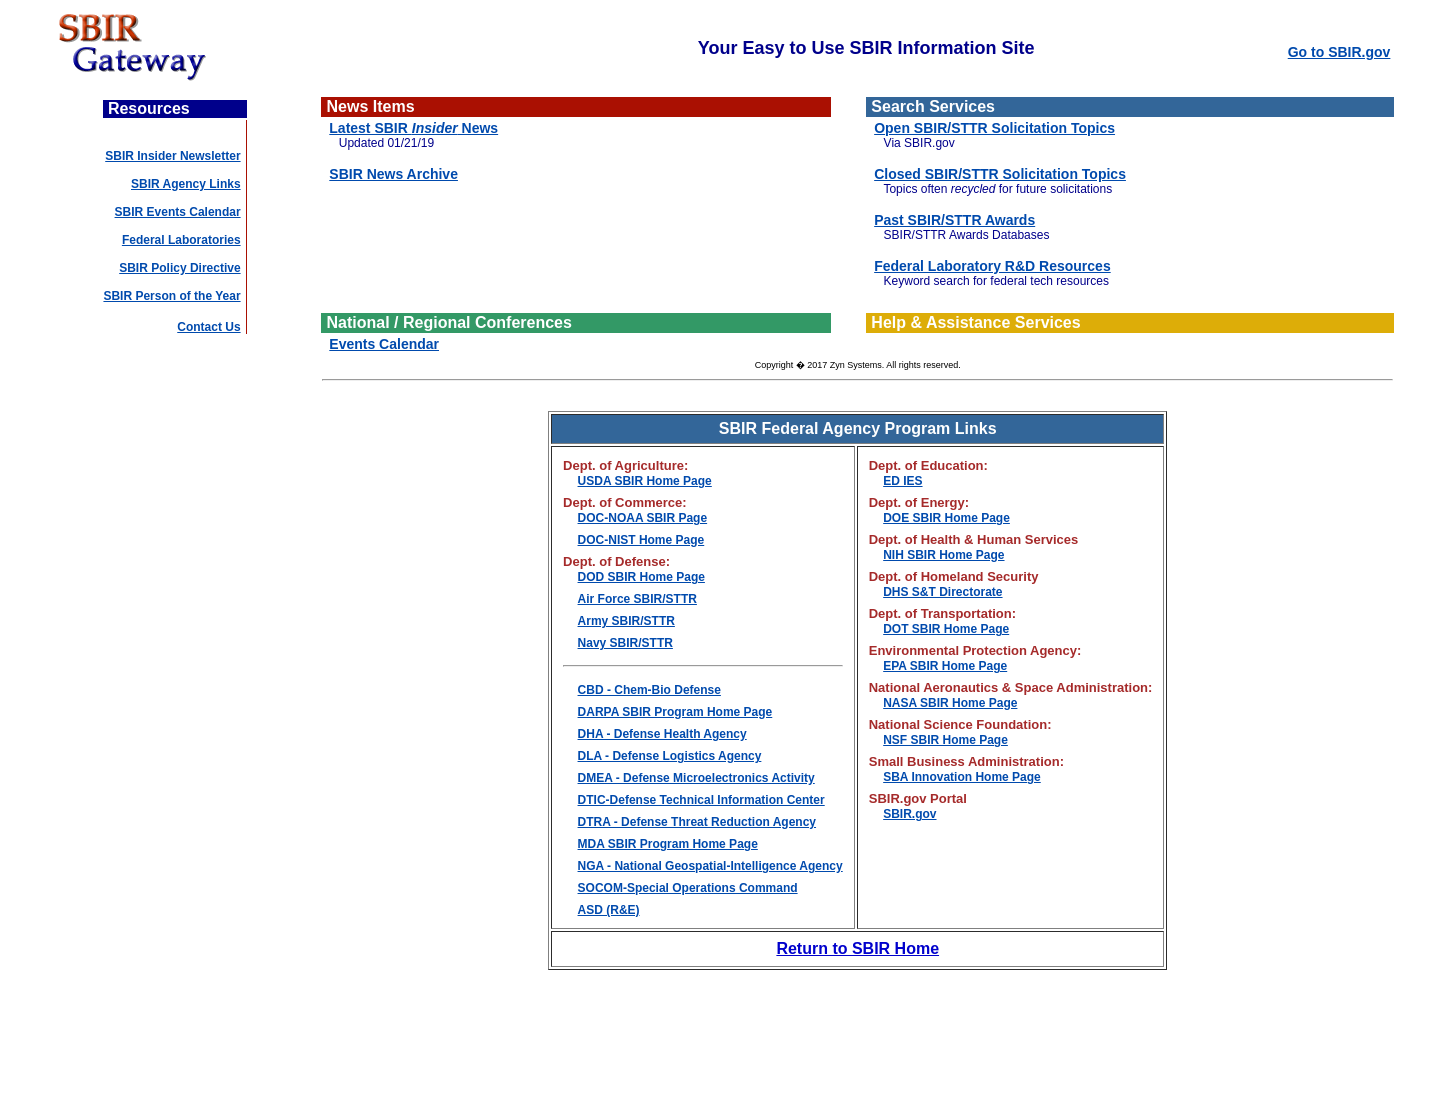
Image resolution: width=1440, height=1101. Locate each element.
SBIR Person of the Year (171, 296)
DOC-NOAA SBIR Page (643, 518)
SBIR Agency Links (186, 184)
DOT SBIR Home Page (946, 629)
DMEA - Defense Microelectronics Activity (696, 778)
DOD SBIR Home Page (641, 577)
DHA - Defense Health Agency (662, 734)
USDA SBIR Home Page (645, 481)
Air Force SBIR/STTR (637, 599)
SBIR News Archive (393, 174)
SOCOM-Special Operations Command (688, 888)
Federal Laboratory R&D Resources (992, 266)
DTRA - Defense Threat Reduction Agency (697, 822)
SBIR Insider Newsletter (172, 156)
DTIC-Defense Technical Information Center (701, 800)
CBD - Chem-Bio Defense (649, 690)
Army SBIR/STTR (626, 621)
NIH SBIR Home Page (943, 555)
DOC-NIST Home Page (641, 540)
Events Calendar (384, 344)
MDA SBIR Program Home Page (668, 844)
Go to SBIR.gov (1339, 52)
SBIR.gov (909, 814)
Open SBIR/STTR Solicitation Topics (994, 128)
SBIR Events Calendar (178, 212)
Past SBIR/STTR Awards (954, 220)
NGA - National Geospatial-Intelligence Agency (710, 866)
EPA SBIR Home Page (945, 666)
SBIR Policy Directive (179, 268)
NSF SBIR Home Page (945, 740)
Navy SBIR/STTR (625, 643)
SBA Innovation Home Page (962, 777)
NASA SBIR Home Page (950, 703)
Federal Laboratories (181, 240)
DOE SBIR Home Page (946, 518)
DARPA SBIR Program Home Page (675, 712)
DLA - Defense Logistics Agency (670, 756)
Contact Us (208, 327)
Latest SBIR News (413, 128)
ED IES (902, 481)
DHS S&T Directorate (942, 592)
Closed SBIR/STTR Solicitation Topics (1000, 174)
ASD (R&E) (609, 910)
